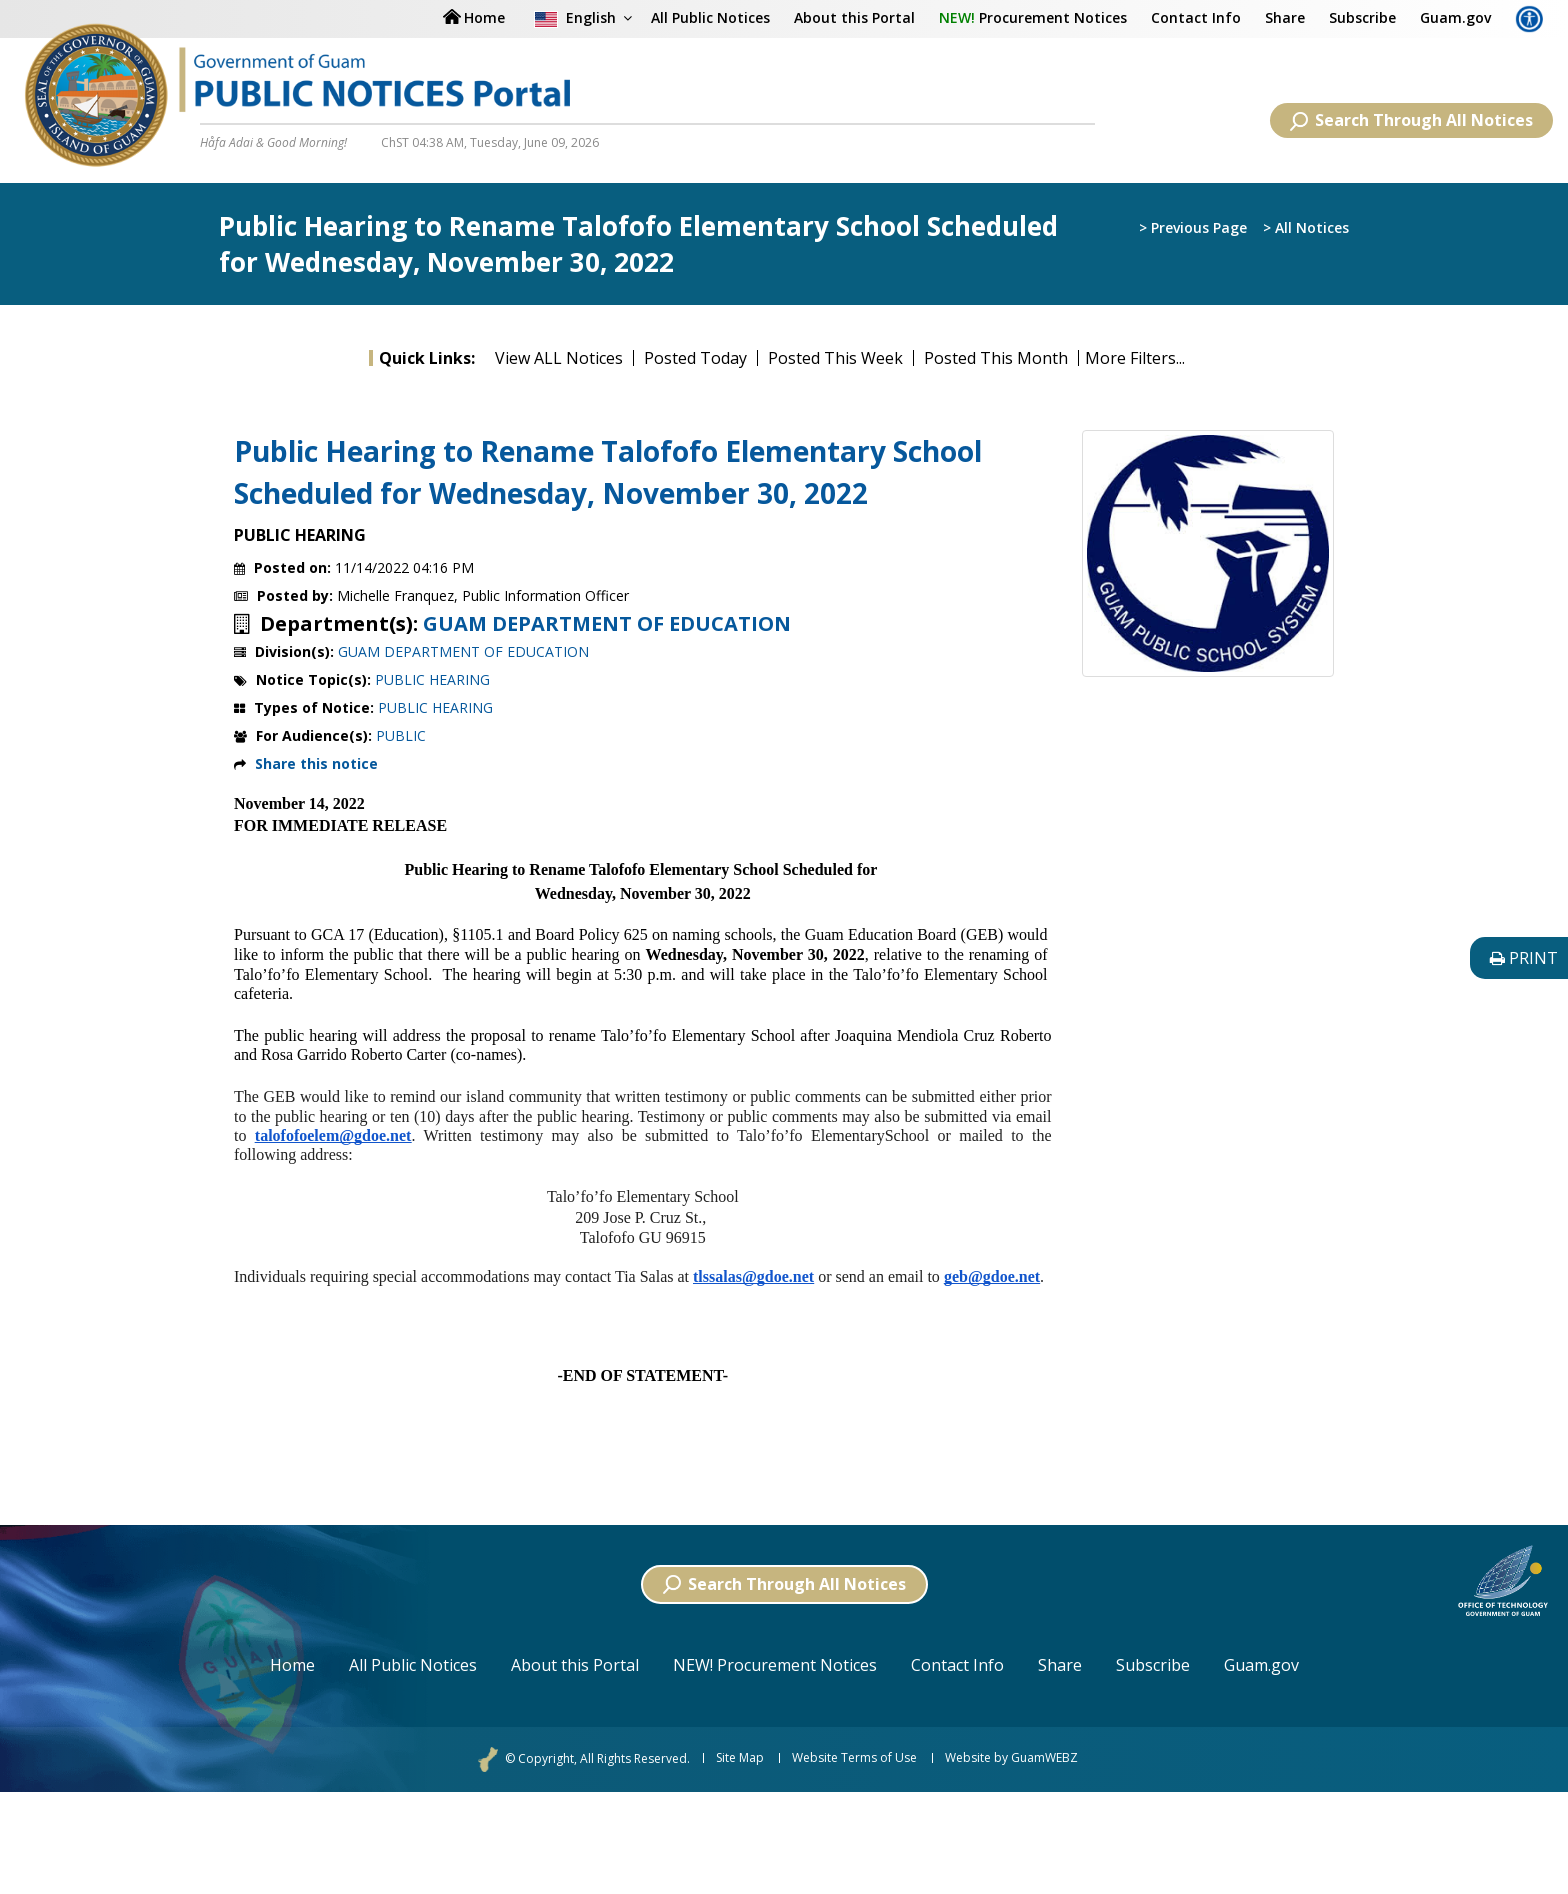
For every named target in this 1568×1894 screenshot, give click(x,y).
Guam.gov (1455, 17)
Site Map (740, 1758)
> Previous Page (1193, 227)
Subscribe (1362, 17)
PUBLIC (401, 735)
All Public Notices (710, 17)
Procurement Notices (1033, 17)
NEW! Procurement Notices (775, 1665)
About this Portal (854, 17)
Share (1285, 17)
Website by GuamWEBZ (1011, 1758)
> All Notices (1306, 227)
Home (292, 1665)
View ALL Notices (559, 358)
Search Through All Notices (1411, 120)
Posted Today (695, 358)
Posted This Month (996, 358)
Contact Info (1196, 17)
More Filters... (1135, 358)
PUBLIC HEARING (432, 679)
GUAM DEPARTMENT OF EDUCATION (607, 624)
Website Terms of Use (854, 1758)
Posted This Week (835, 358)
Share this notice (316, 763)
